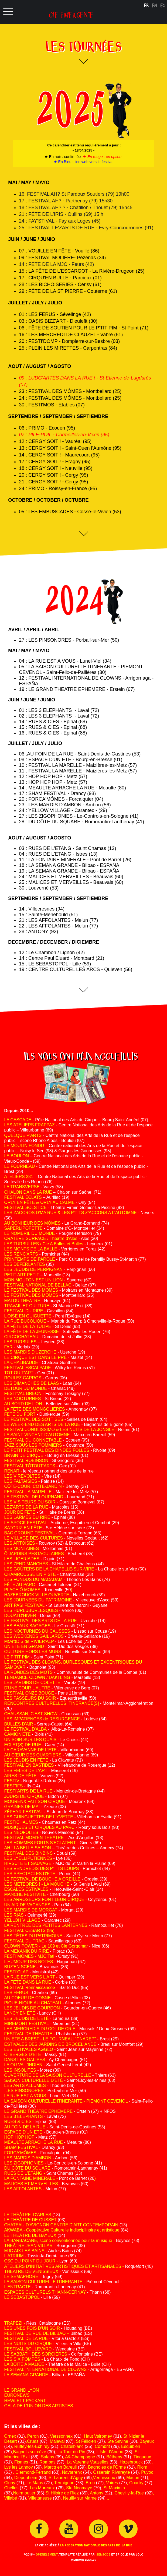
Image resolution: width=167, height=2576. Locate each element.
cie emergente (71, 13)
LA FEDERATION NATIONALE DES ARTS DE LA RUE (96, 2545)
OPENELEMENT (47, 2554)
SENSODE (103, 2554)
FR (146, 5)
